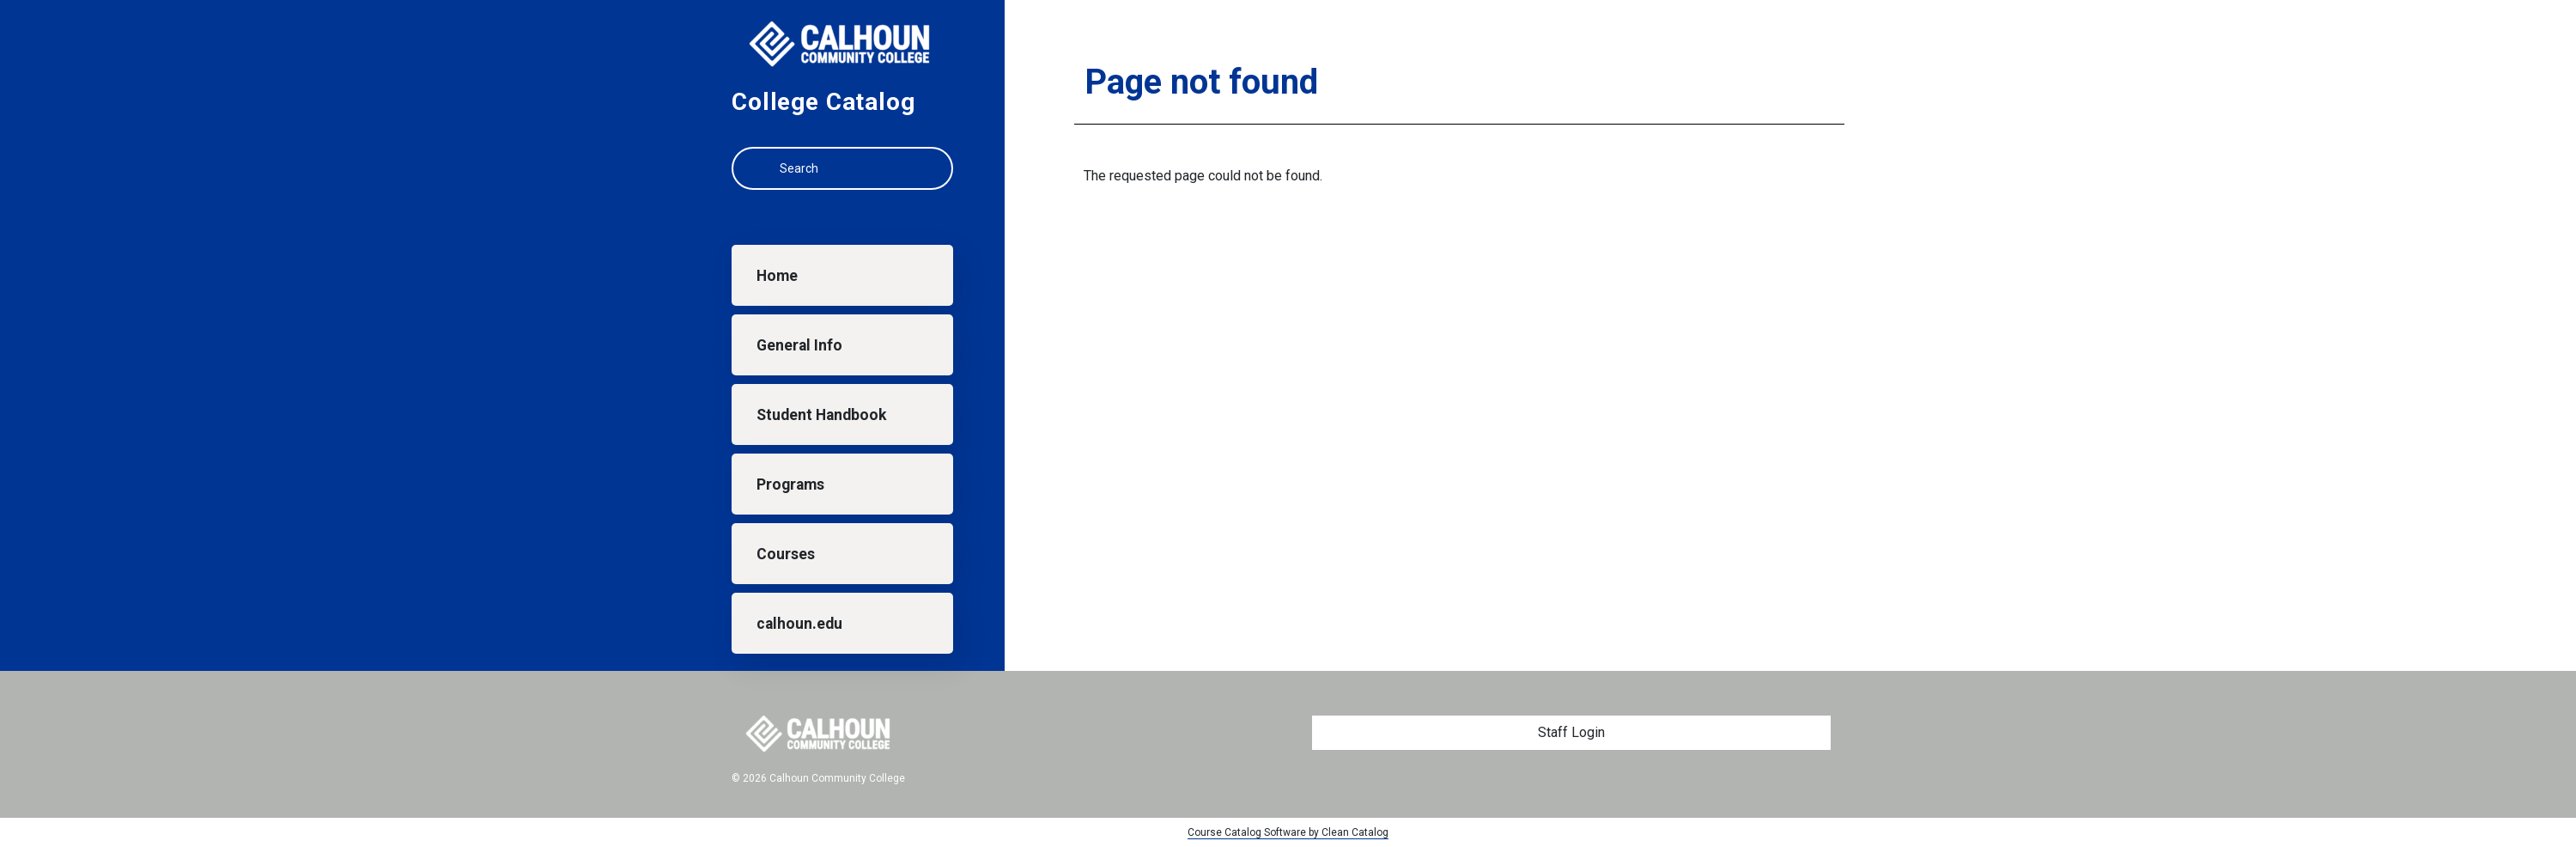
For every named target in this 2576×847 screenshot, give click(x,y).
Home (777, 275)
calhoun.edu (799, 623)
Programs (790, 484)
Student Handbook (821, 415)
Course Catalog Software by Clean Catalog (1288, 832)
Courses (785, 554)
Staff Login (1571, 732)
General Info (799, 345)
